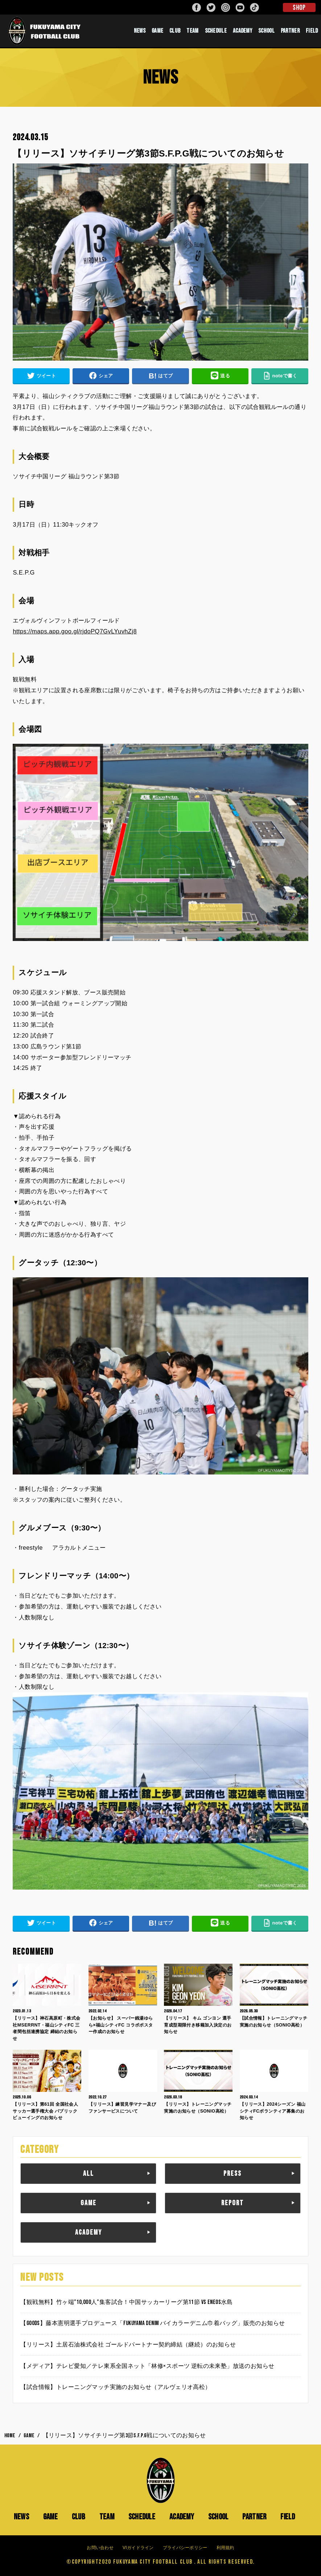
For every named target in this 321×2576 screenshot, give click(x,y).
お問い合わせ (100, 2547)
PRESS (232, 2173)
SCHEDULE (216, 31)
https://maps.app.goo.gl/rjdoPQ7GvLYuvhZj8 (75, 631)
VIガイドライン (138, 2547)
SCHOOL (266, 31)
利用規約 (225, 2547)
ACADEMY (242, 31)
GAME (157, 31)
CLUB (174, 31)
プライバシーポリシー (185, 2547)
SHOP (299, 7)
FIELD (312, 31)
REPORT (232, 2203)
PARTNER (290, 31)
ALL (88, 2173)
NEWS (139, 31)
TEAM (192, 31)
